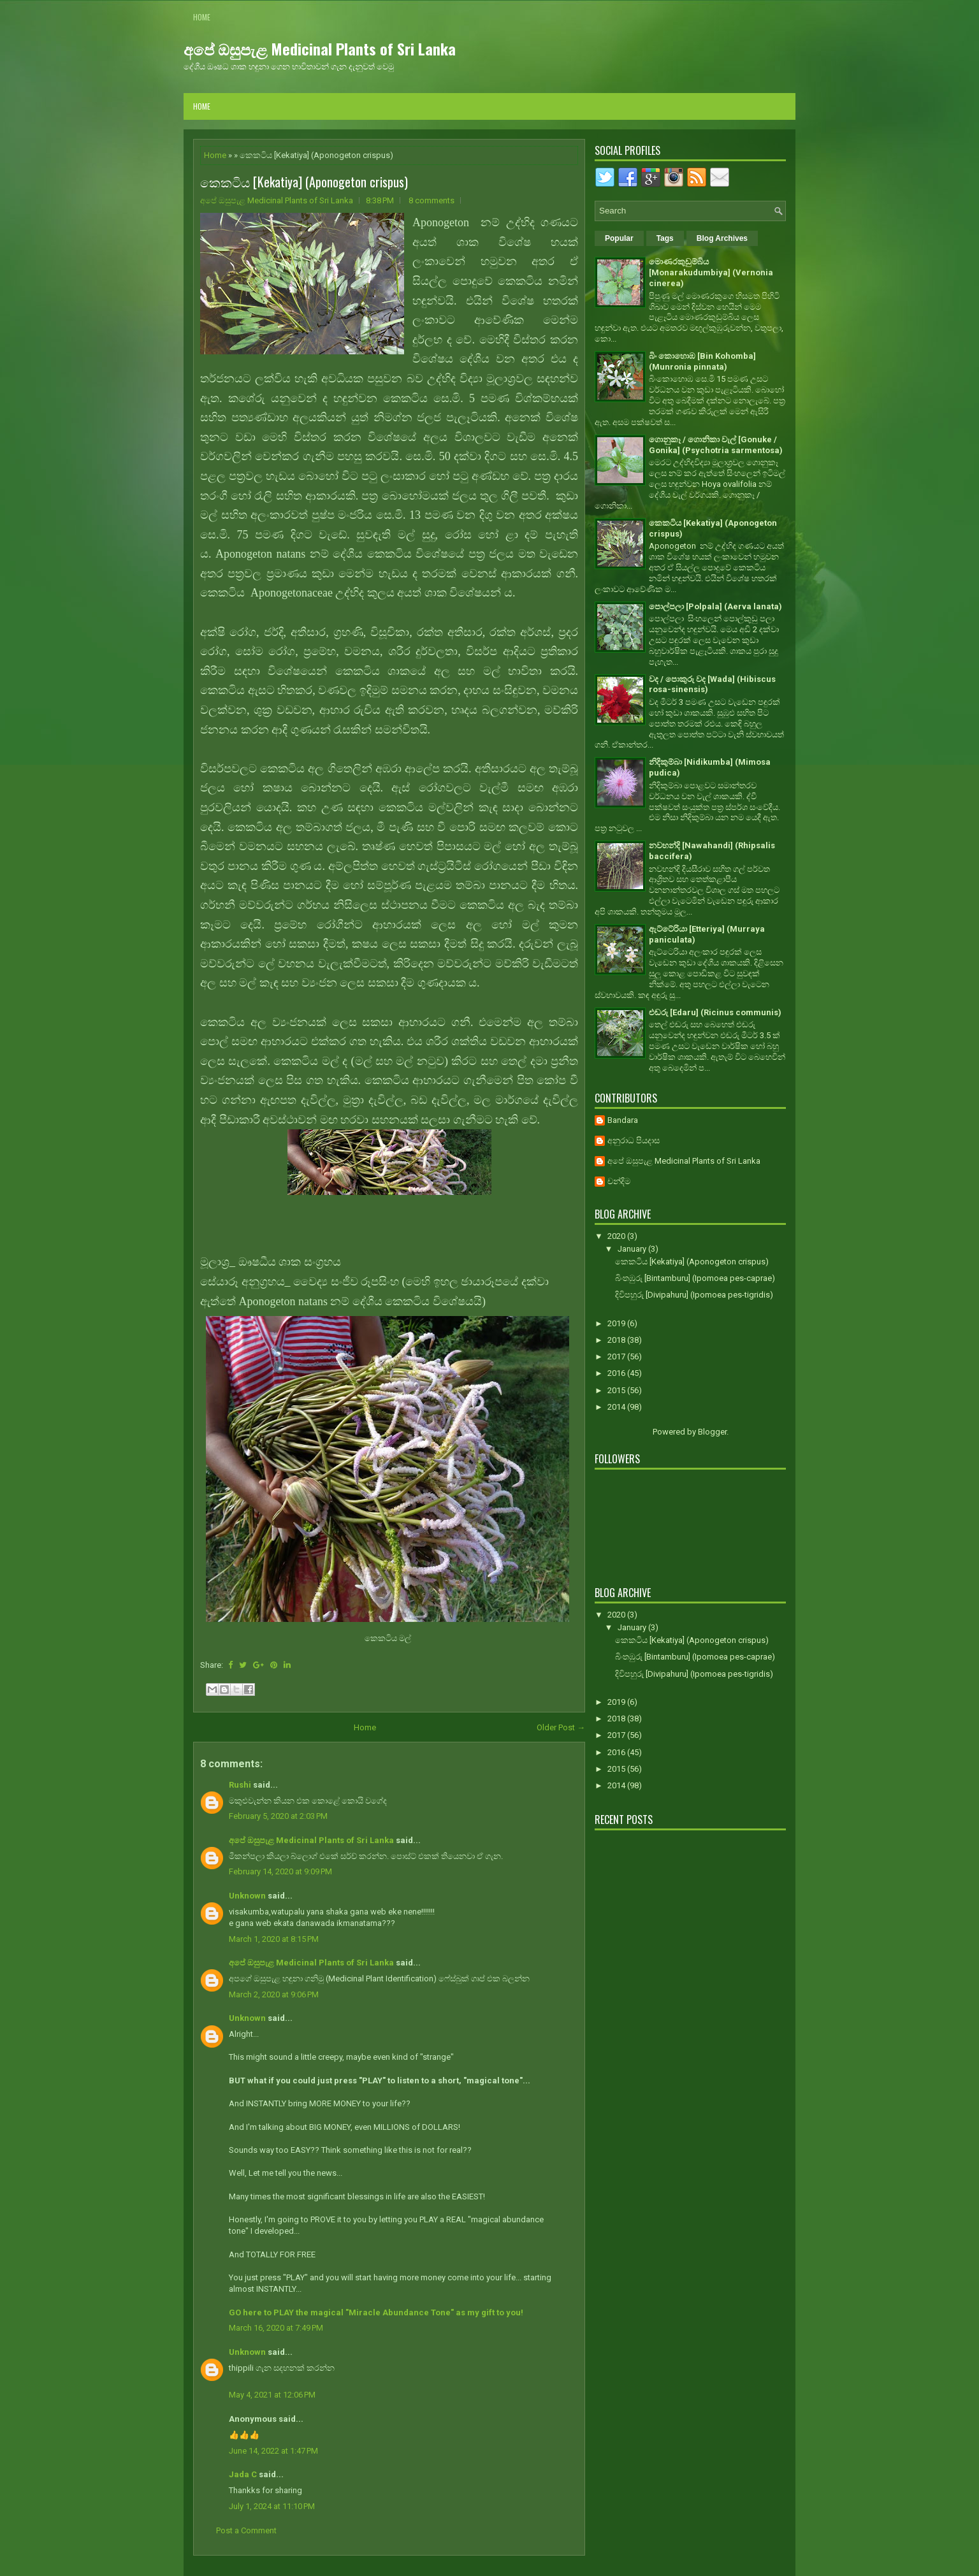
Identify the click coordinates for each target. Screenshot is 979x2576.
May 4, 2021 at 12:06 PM (272, 2394)
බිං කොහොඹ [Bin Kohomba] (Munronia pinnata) (702, 361)
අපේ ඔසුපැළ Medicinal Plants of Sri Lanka (320, 48)
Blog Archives (722, 238)
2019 (617, 1323)
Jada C (243, 2474)
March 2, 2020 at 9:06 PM (274, 1994)
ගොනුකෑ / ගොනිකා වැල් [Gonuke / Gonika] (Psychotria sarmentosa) (716, 445)
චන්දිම (618, 1181)
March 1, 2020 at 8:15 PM (274, 1939)
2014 (617, 1407)
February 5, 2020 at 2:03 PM (278, 1816)
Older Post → (561, 1727)
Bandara (622, 1120)
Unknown (247, 1895)
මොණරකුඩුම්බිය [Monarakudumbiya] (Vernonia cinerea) (711, 272)
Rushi (240, 1785)
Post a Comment (246, 2530)
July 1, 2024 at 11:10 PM (272, 2506)
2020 (617, 1236)
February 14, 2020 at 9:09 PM (280, 1871)
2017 (617, 1356)
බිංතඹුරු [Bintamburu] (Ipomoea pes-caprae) (695, 1278)
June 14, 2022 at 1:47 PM (273, 2451)
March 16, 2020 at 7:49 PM (276, 2328)
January (633, 1249)
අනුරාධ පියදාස (633, 1140)
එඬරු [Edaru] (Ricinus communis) (715, 1012)
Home (201, 16)
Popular (619, 238)
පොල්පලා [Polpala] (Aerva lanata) (715, 606)
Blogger (712, 1431)
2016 (617, 1373)
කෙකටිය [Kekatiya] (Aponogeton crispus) (304, 182)
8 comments (431, 200)
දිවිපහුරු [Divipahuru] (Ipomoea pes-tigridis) (694, 1294)
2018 (617, 1340)
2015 (617, 1390)
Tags (665, 238)
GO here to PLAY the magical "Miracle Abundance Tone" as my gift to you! (376, 2312)
